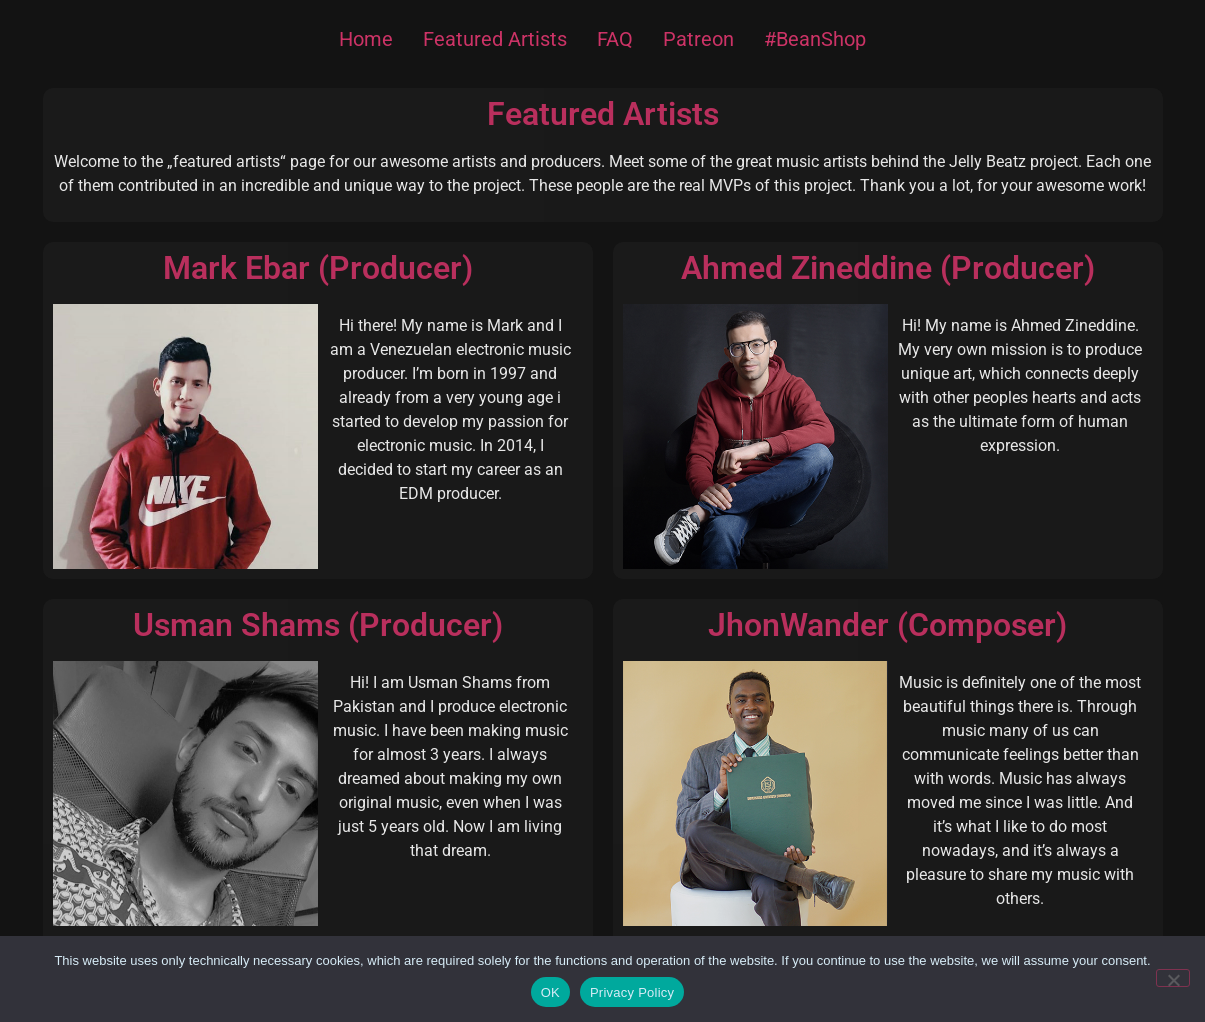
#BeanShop (815, 39)
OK (550, 992)
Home (366, 39)
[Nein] (1173, 978)
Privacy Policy (632, 992)
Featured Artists (495, 39)
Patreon (698, 39)
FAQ (615, 39)
